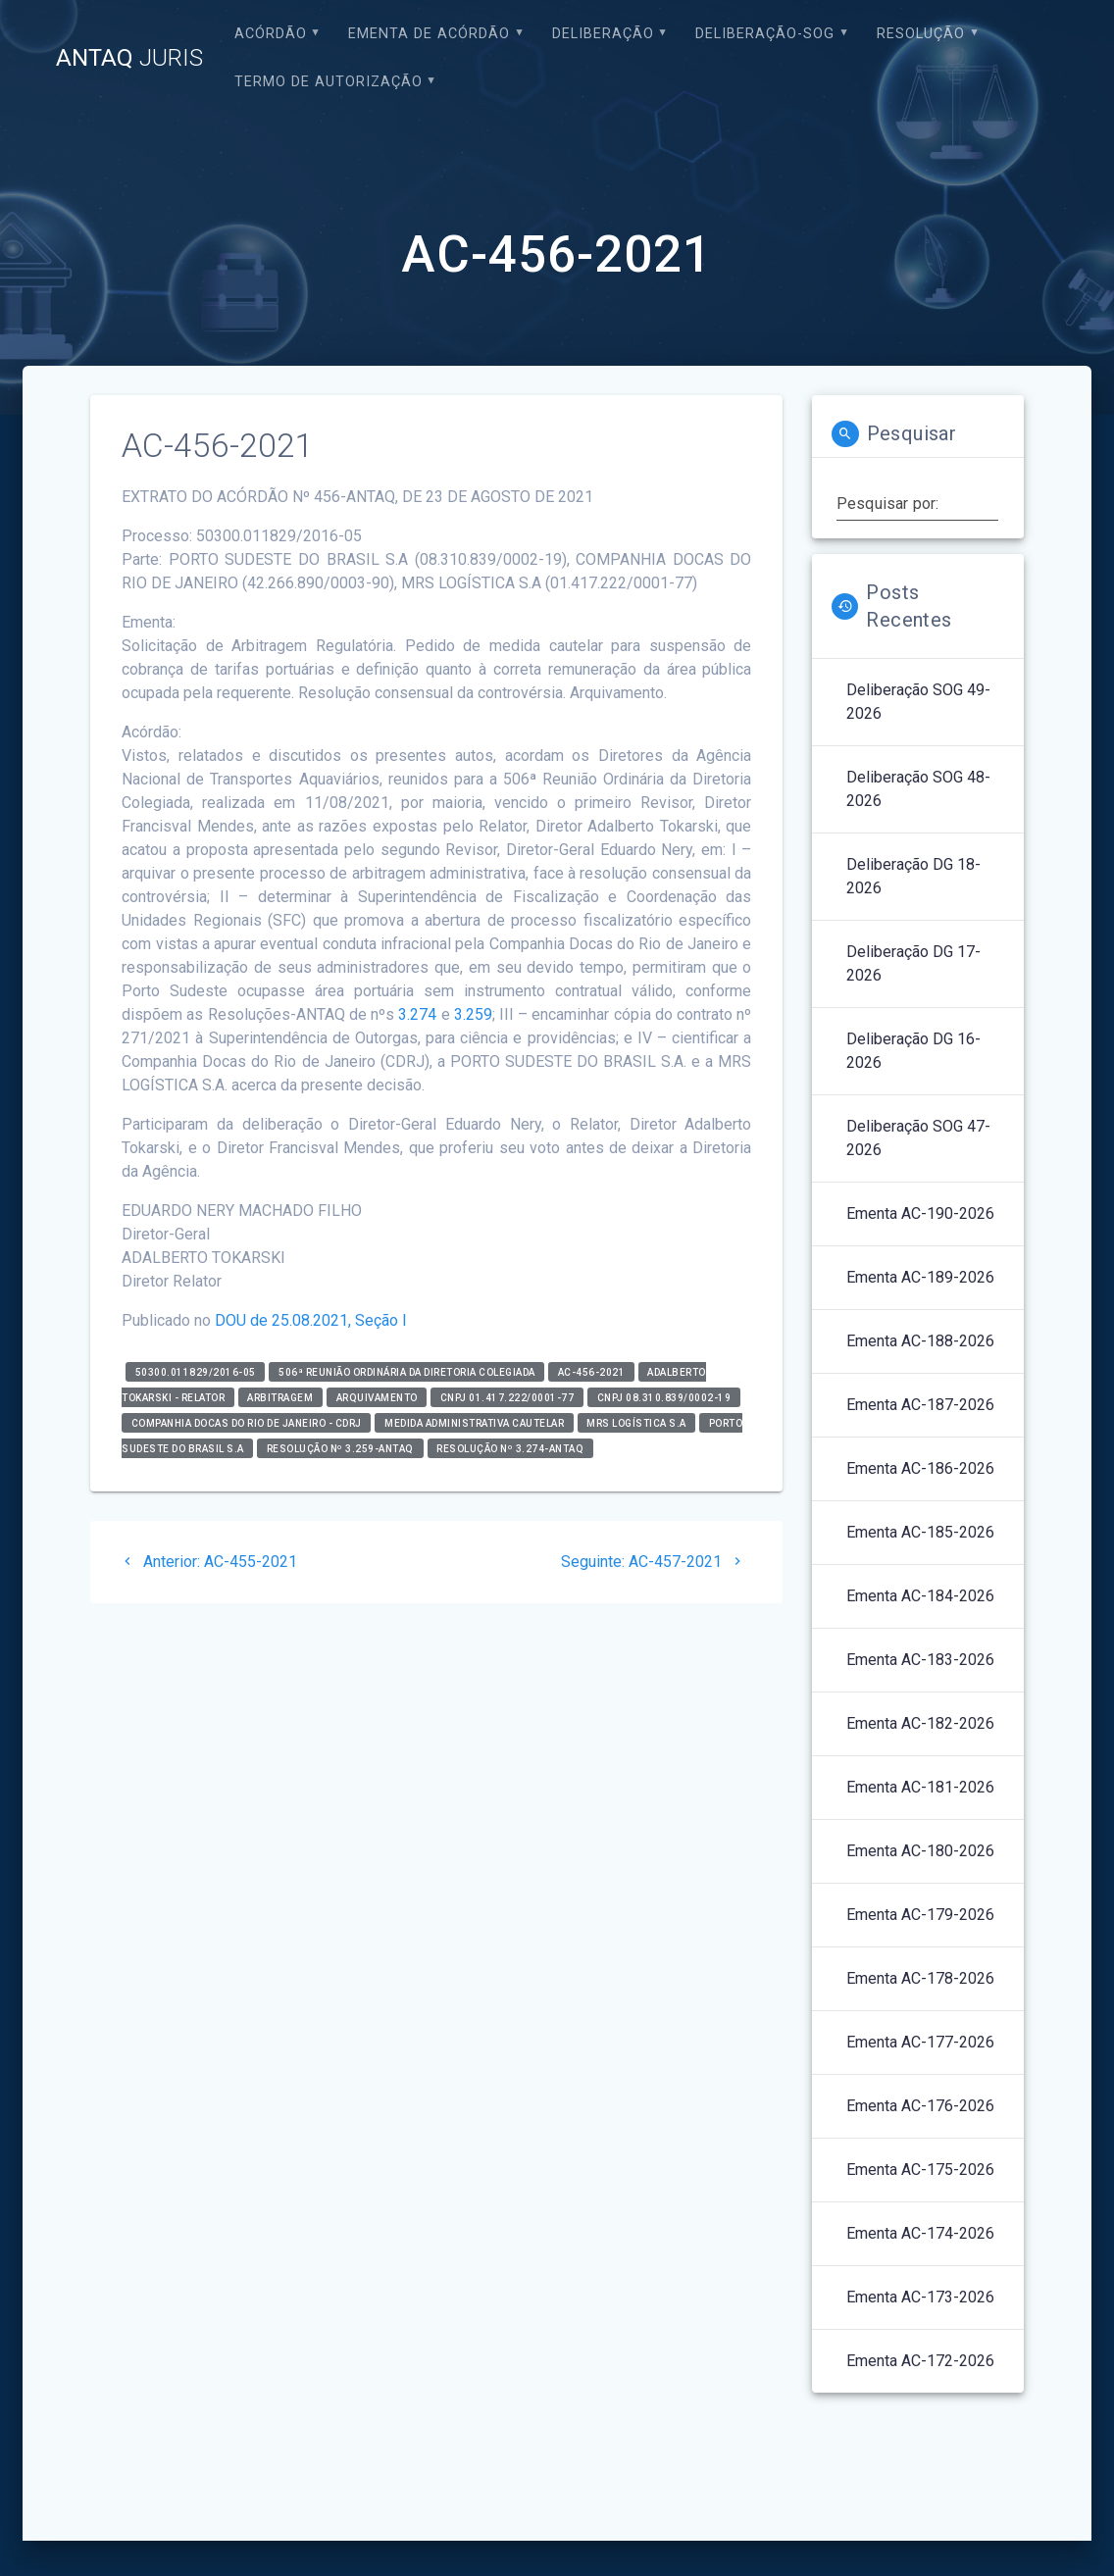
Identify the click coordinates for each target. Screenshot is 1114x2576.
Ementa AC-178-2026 (920, 1978)
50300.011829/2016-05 (195, 1371)
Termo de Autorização (328, 82)
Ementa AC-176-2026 (920, 2105)
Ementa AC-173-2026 (920, 2297)
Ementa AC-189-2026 (920, 1277)
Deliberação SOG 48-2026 (918, 789)
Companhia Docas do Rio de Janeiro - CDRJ (246, 1422)
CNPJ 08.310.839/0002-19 (664, 1396)
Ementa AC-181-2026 (920, 1787)
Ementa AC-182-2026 (920, 1723)
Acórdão (270, 33)
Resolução (921, 33)
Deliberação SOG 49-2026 (918, 702)
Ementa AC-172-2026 (920, 2360)
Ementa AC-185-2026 (920, 1532)
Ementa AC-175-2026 (920, 2169)
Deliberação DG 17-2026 (913, 963)
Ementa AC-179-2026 (920, 1914)
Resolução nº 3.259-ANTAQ (340, 1447)
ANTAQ (129, 58)
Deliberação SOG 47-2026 (918, 1138)
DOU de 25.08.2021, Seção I (311, 1320)
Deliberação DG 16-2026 (913, 1051)
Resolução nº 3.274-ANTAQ (509, 1447)
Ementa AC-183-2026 (920, 1659)
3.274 (417, 1014)
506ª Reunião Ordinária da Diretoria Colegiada (406, 1371)
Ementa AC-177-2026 (920, 2042)
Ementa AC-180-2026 (920, 1851)
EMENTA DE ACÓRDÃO (429, 33)
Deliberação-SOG (765, 33)
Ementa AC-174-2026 (920, 2233)
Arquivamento (377, 1396)
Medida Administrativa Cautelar (474, 1422)
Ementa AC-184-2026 (920, 1596)
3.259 (473, 1014)
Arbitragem (280, 1396)
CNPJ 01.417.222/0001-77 (507, 1396)
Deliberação (603, 33)
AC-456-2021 (592, 1371)
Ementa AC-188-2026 (920, 1341)
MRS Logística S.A (636, 1422)
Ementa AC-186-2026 (920, 1468)
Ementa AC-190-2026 (920, 1213)
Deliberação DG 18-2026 (913, 876)
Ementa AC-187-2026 (920, 1404)
